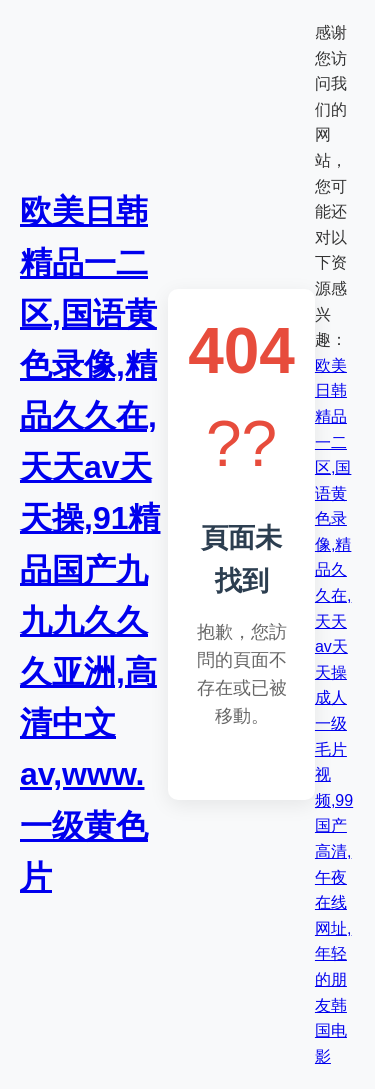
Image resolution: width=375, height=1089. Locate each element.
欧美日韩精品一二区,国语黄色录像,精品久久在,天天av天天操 (333, 519)
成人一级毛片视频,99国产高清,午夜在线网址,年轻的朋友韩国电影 (334, 876)
